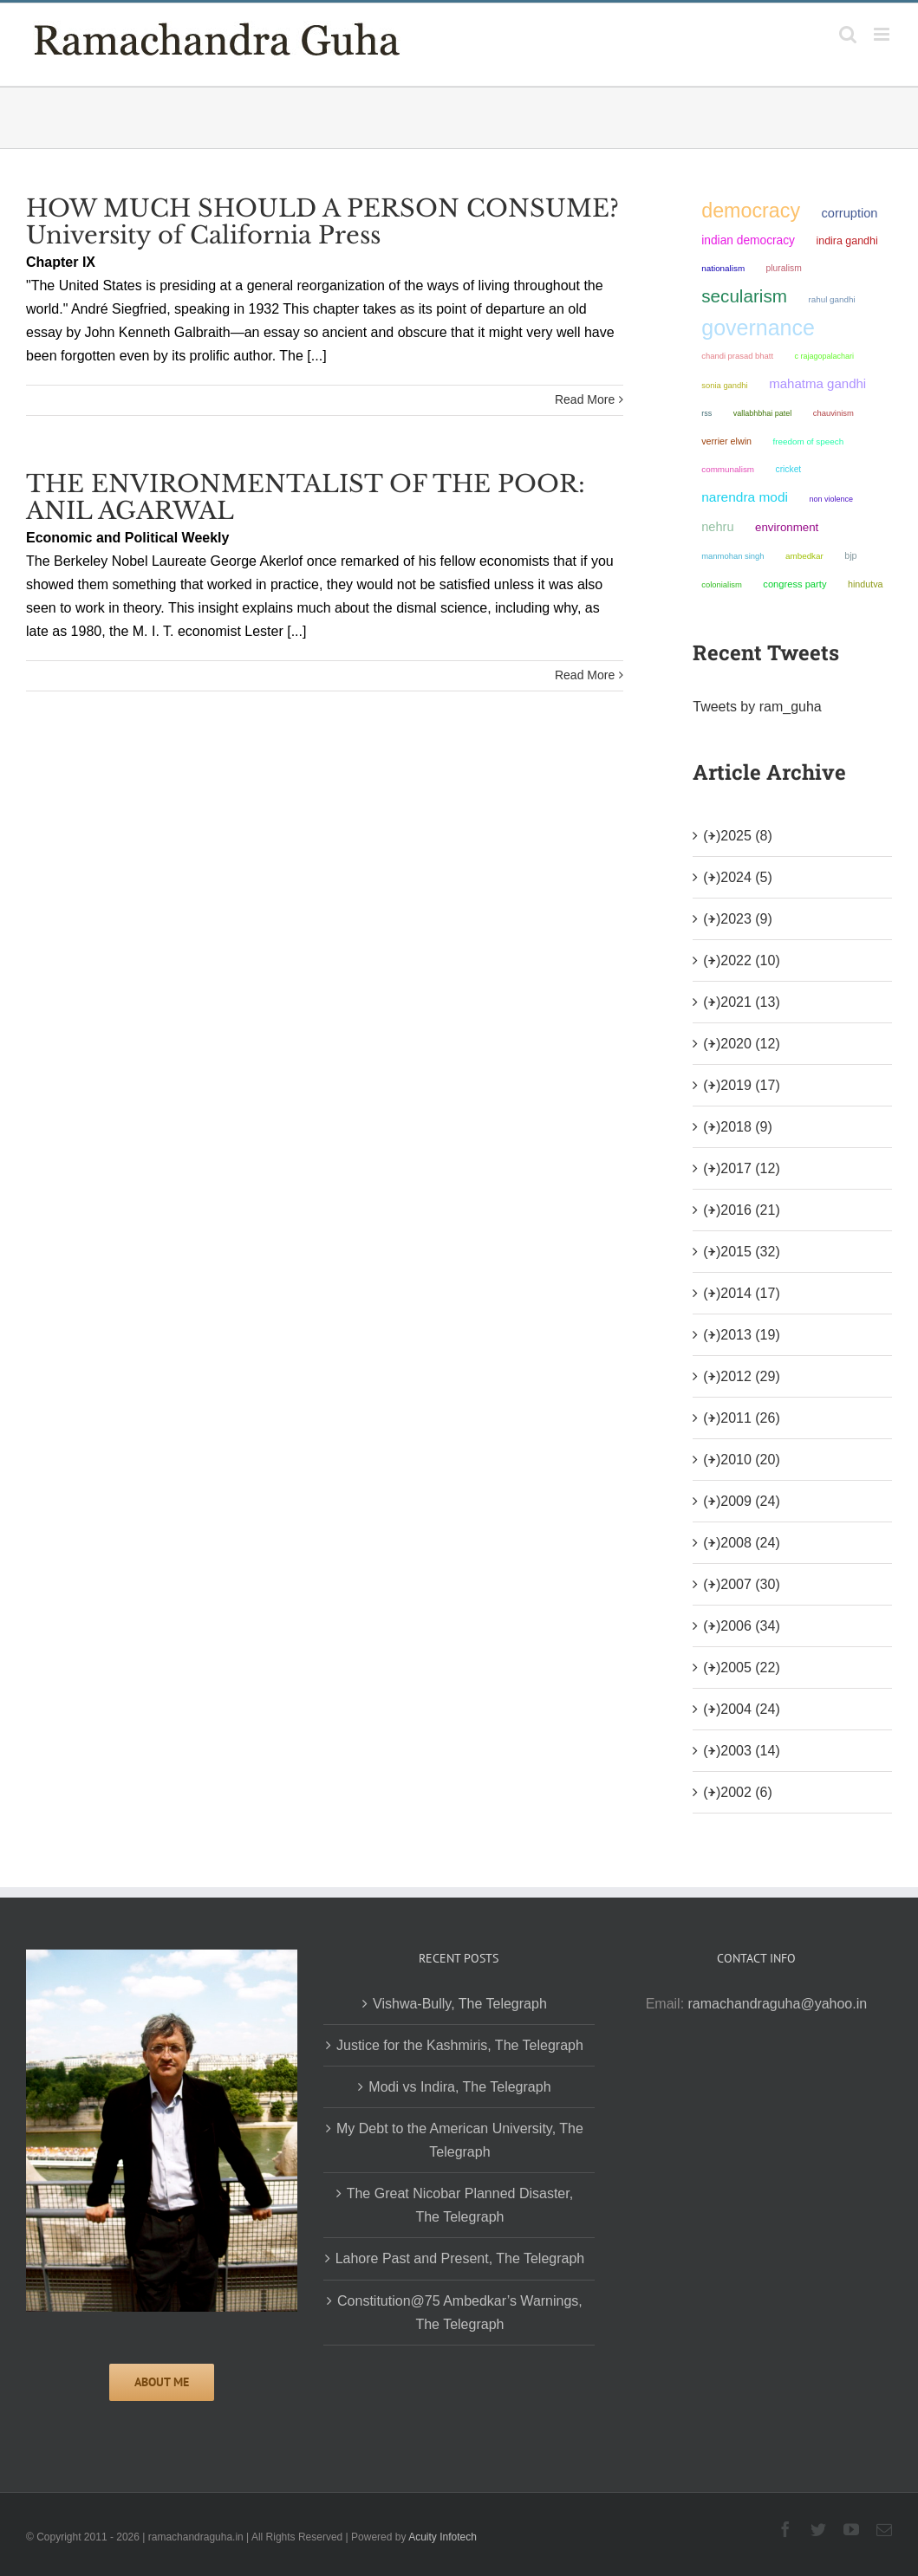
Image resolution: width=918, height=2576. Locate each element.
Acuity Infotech (442, 2537)
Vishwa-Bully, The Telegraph (460, 2003)
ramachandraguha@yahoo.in (778, 2003)
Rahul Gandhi (831, 299)
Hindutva (865, 584)
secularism (744, 296)
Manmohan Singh (732, 556)
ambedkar (804, 556)
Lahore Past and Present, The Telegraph (460, 2258)
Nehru (717, 527)
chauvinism (833, 413)
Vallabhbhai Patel (762, 413)
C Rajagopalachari (824, 356)
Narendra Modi (744, 497)
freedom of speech (807, 441)
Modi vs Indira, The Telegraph (459, 2087)
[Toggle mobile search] (847, 34)
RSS (706, 413)
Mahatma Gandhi (817, 383)
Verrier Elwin (726, 441)
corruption (849, 213)
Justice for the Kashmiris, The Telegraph (459, 2045)
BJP (850, 555)
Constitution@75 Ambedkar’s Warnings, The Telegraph (460, 2313)
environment (786, 527)
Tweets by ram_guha (757, 706)
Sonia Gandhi (724, 385)
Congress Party (794, 584)
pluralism (784, 268)
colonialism (721, 584)
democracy (750, 210)
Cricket (789, 469)
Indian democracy (748, 240)
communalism (727, 469)
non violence (831, 499)
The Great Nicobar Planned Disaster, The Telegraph (460, 2205)
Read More (585, 399)
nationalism (723, 268)
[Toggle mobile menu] (883, 34)
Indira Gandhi (846, 241)
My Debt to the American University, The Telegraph (459, 2140)
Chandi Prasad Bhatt (737, 355)
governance (758, 327)
